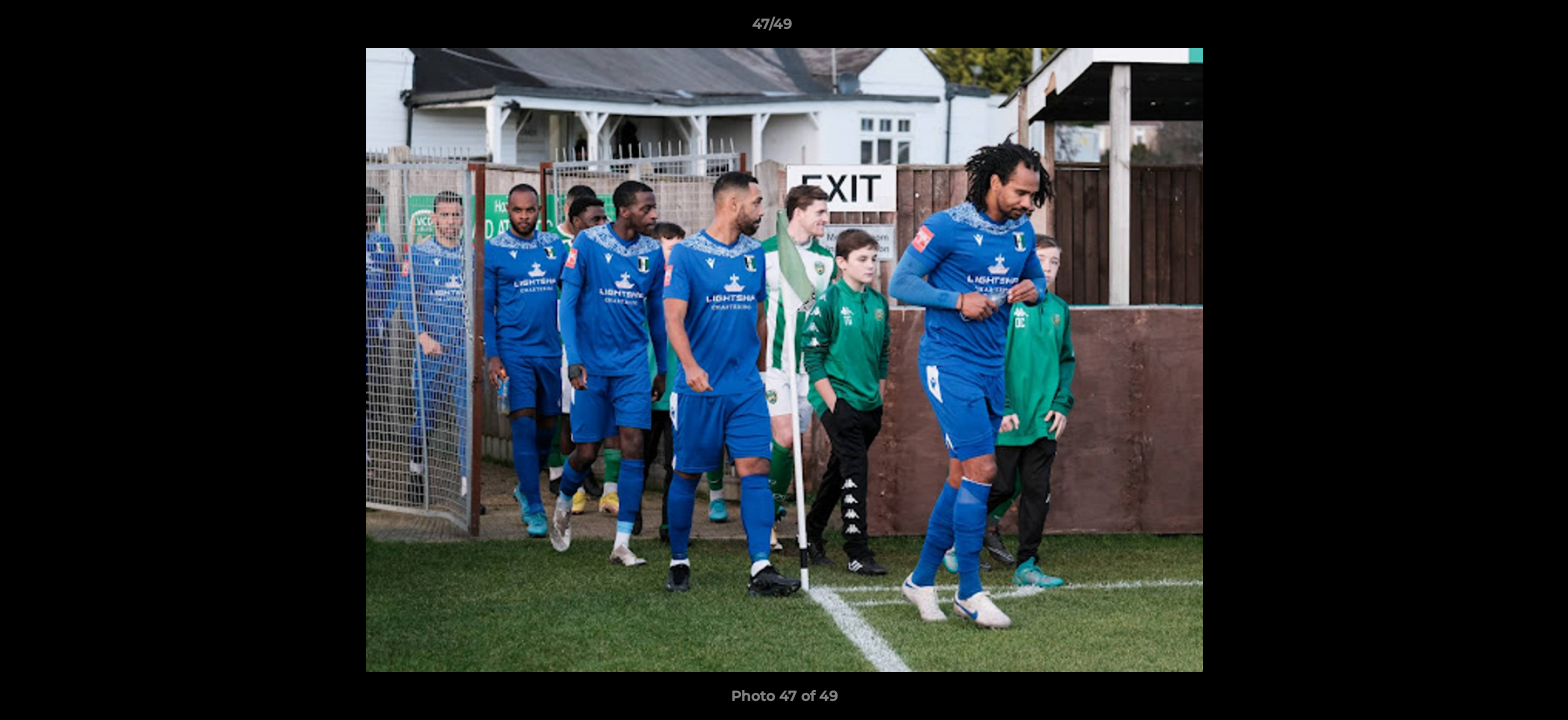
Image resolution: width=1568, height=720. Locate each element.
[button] (1484, 29)
